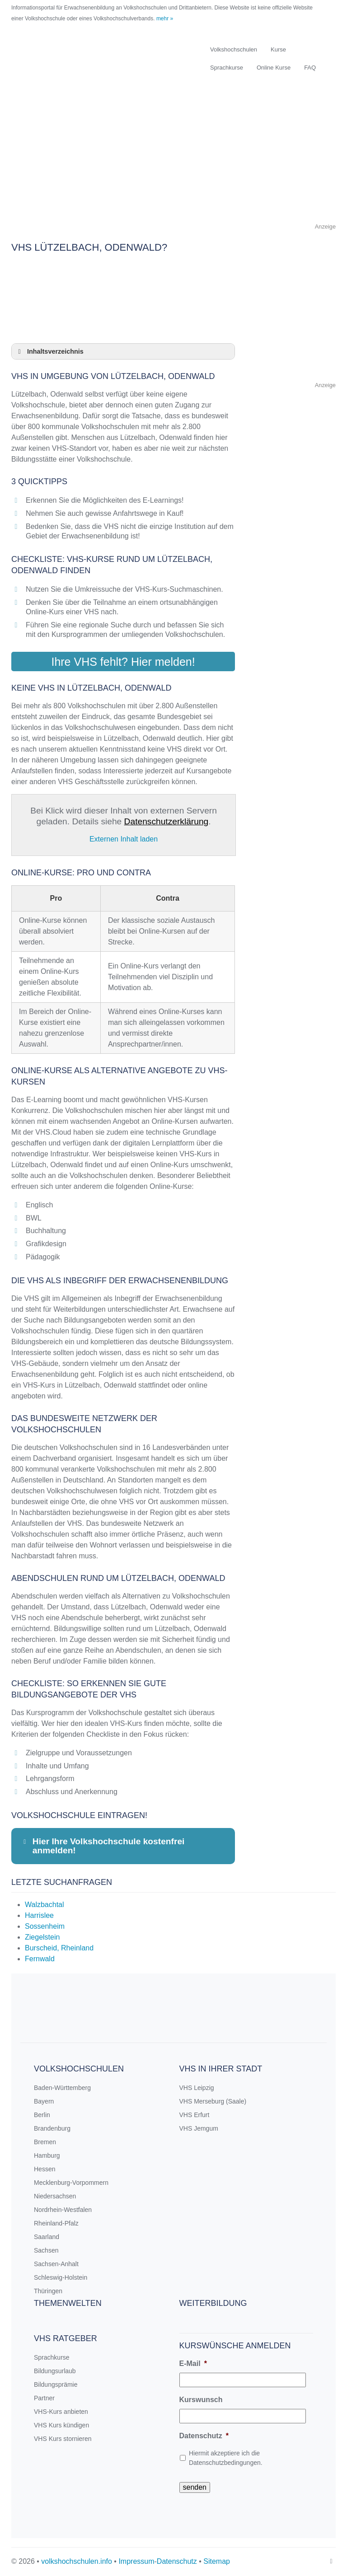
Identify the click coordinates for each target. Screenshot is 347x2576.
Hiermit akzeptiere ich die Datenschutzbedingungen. (226, 2458)
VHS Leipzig (196, 2087)
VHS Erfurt (194, 2114)
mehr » (164, 18)
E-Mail (193, 2363)
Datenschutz (204, 2436)
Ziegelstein (42, 1937)
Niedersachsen (55, 2196)
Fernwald (40, 1959)
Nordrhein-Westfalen (63, 2209)
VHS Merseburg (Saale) (213, 2101)
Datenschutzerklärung (166, 821)
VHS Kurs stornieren (63, 2438)
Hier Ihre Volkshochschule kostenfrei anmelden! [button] (102, 1846)
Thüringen (48, 2291)
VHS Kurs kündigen (61, 2425)
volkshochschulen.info (76, 2561)
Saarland (46, 2236)
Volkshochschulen (233, 49)
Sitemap (216, 2561)
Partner (44, 2398)
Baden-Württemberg (62, 2087)
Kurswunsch (201, 2399)
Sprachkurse (226, 67)
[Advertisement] (173, 158)
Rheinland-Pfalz (56, 2223)
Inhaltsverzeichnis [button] (49, 351)
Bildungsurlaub (55, 2371)
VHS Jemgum (198, 2128)
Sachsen (46, 2250)
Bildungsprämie (56, 2384)
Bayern (44, 2101)
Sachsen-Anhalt (56, 2263)
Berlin (42, 2114)
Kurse (278, 49)
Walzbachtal (44, 1904)
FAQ (310, 67)
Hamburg (47, 2155)
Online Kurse (274, 67)
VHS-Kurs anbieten (61, 2411)
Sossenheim (45, 1926)
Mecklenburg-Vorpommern (71, 2182)
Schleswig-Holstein (60, 2277)
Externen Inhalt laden (123, 839)
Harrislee (39, 1915)
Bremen (45, 2142)
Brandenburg (52, 2128)
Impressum (136, 2561)
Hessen (44, 2169)
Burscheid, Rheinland (59, 1948)
